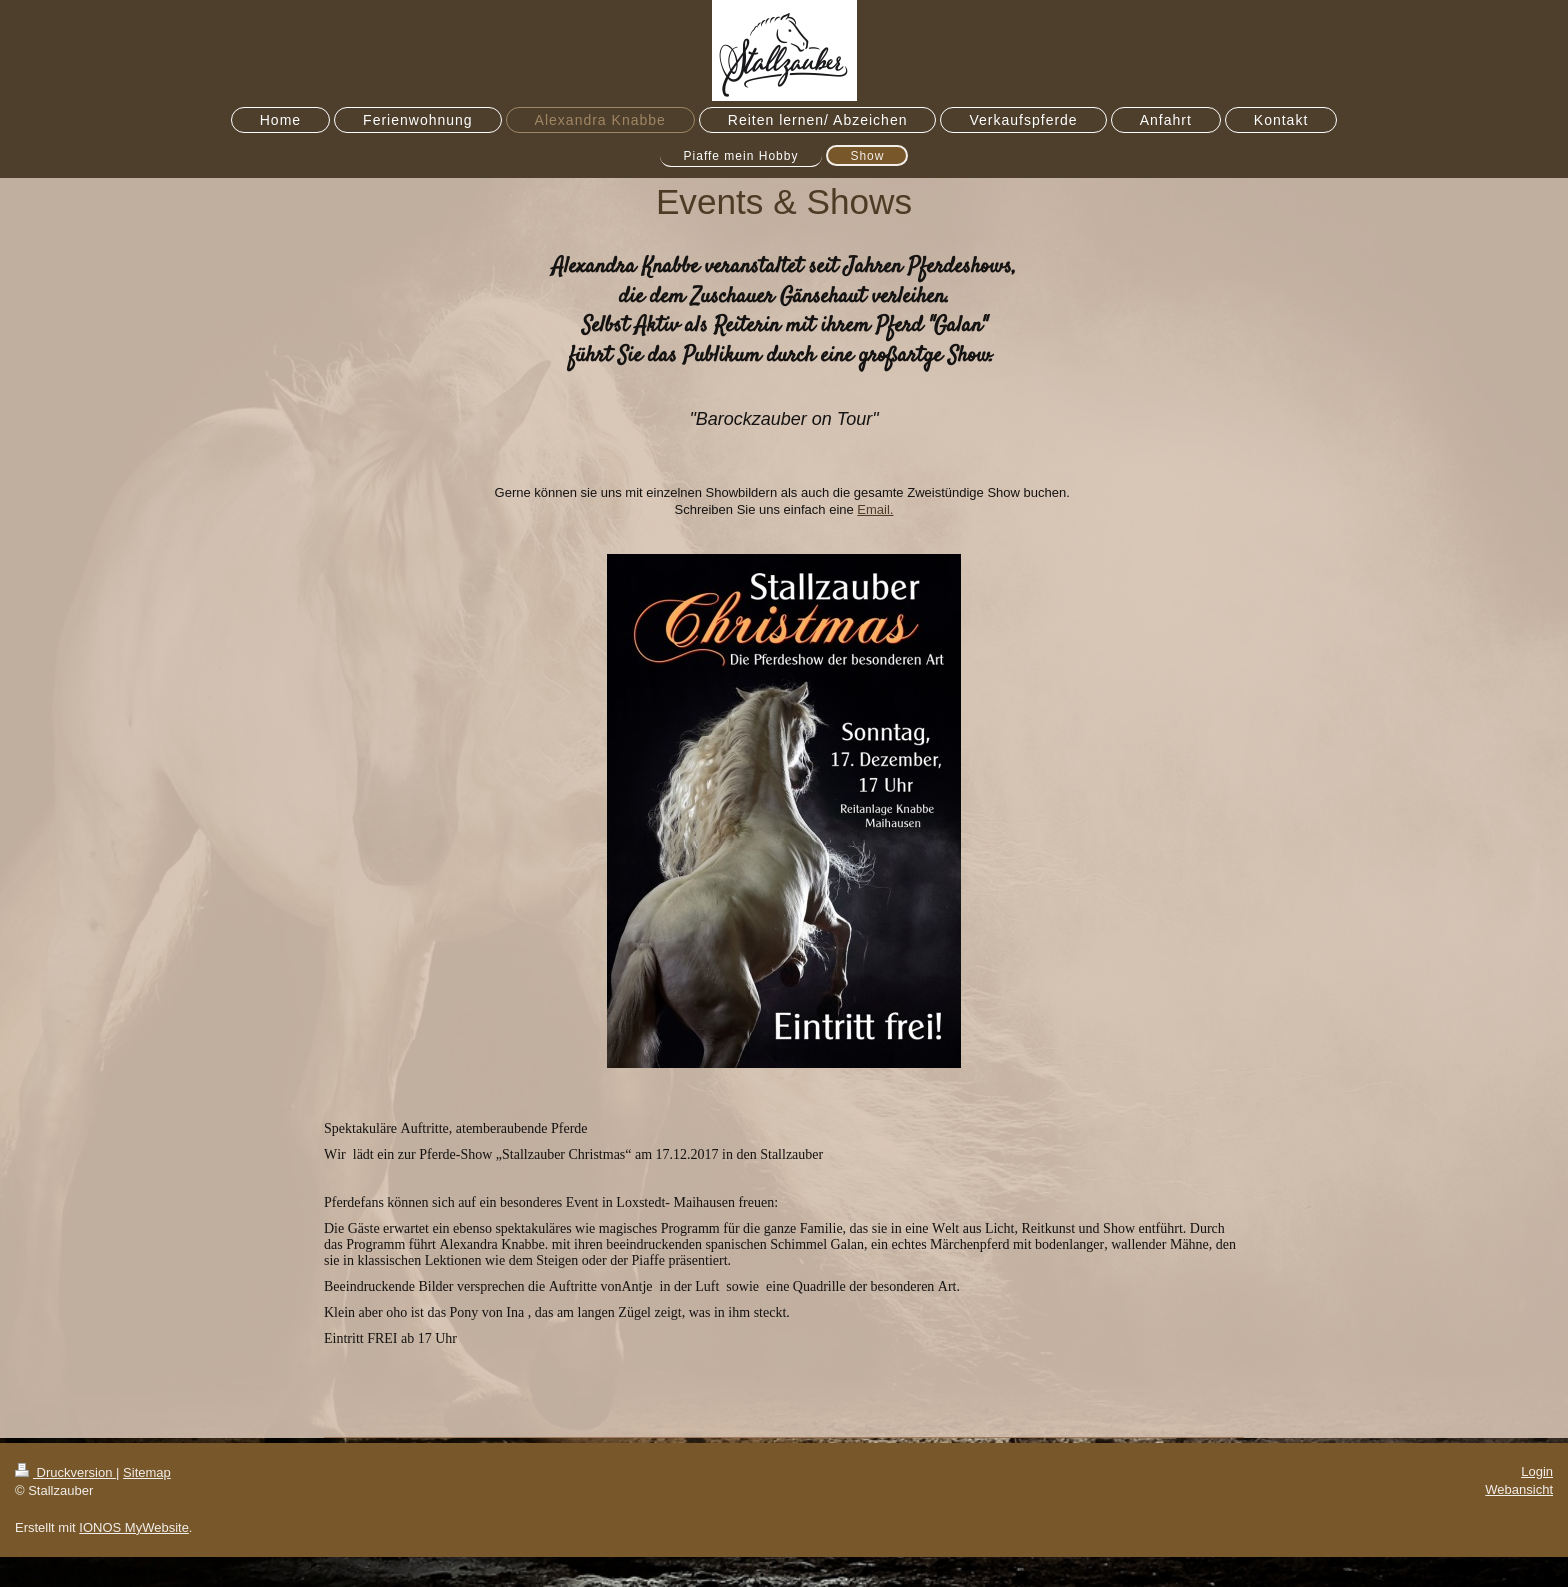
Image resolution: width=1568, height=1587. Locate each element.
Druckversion (65, 1472)
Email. (875, 509)
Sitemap (147, 1472)
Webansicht (1519, 1489)
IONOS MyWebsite (134, 1527)
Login (1537, 1471)
